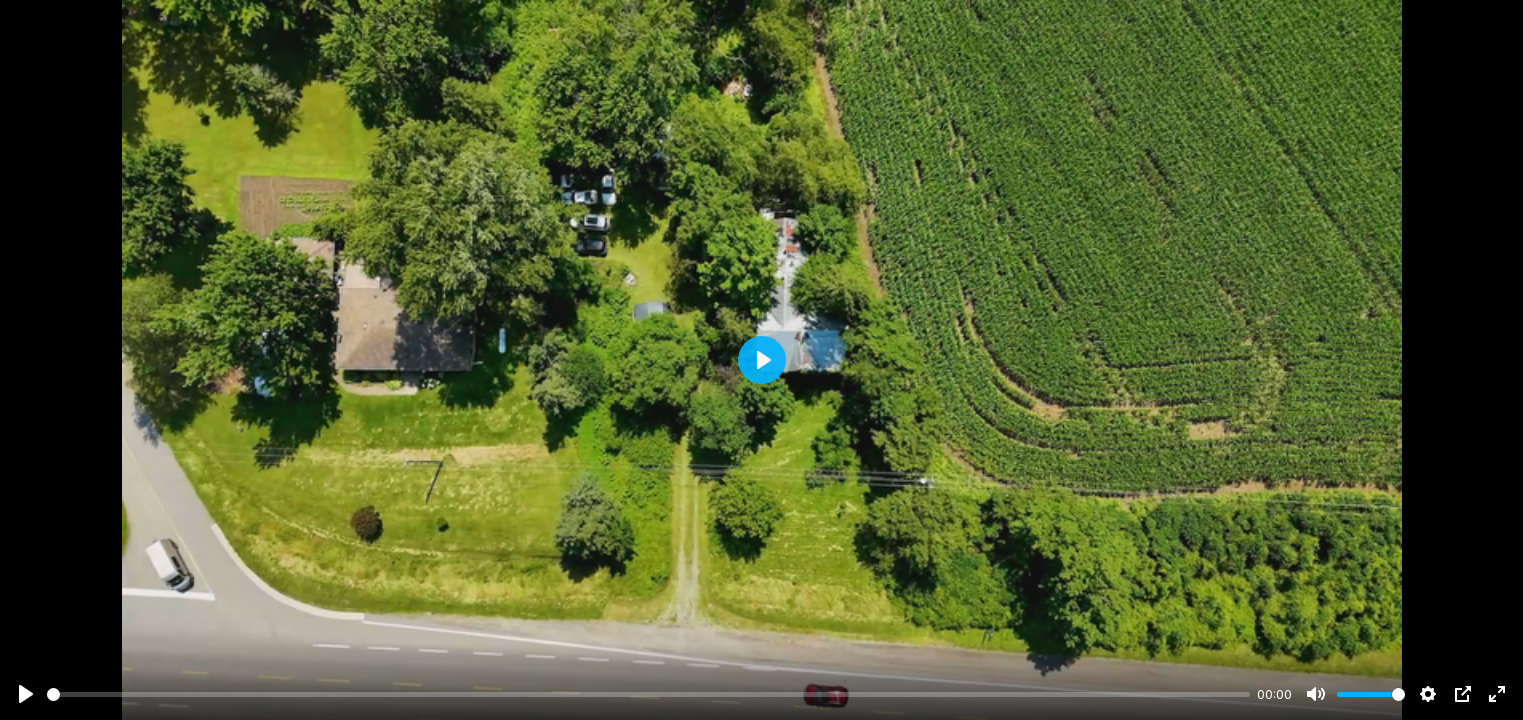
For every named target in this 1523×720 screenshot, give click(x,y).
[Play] (26, 694)
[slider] (648, 694)
